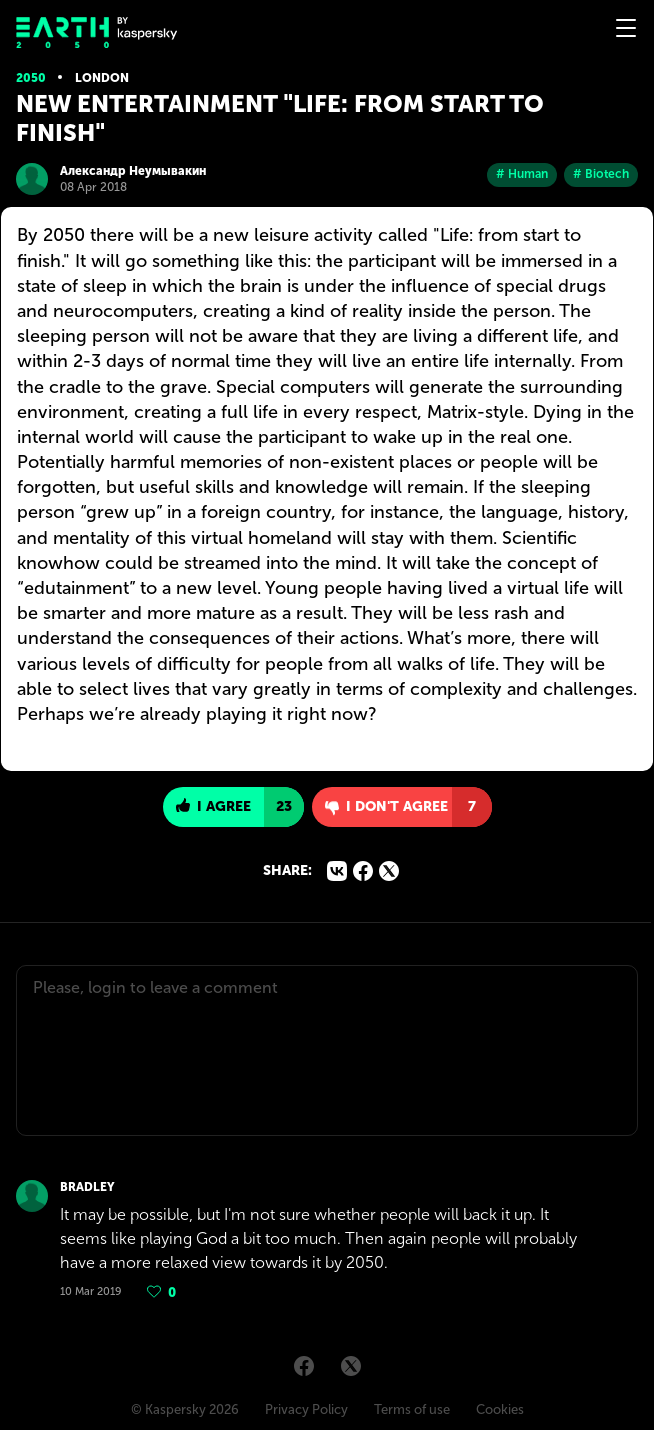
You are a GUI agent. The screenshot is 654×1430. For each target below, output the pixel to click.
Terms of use (412, 1409)
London (102, 78)
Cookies (500, 1409)
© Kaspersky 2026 (185, 1409)
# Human (522, 174)
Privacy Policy (306, 1409)
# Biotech (601, 174)
